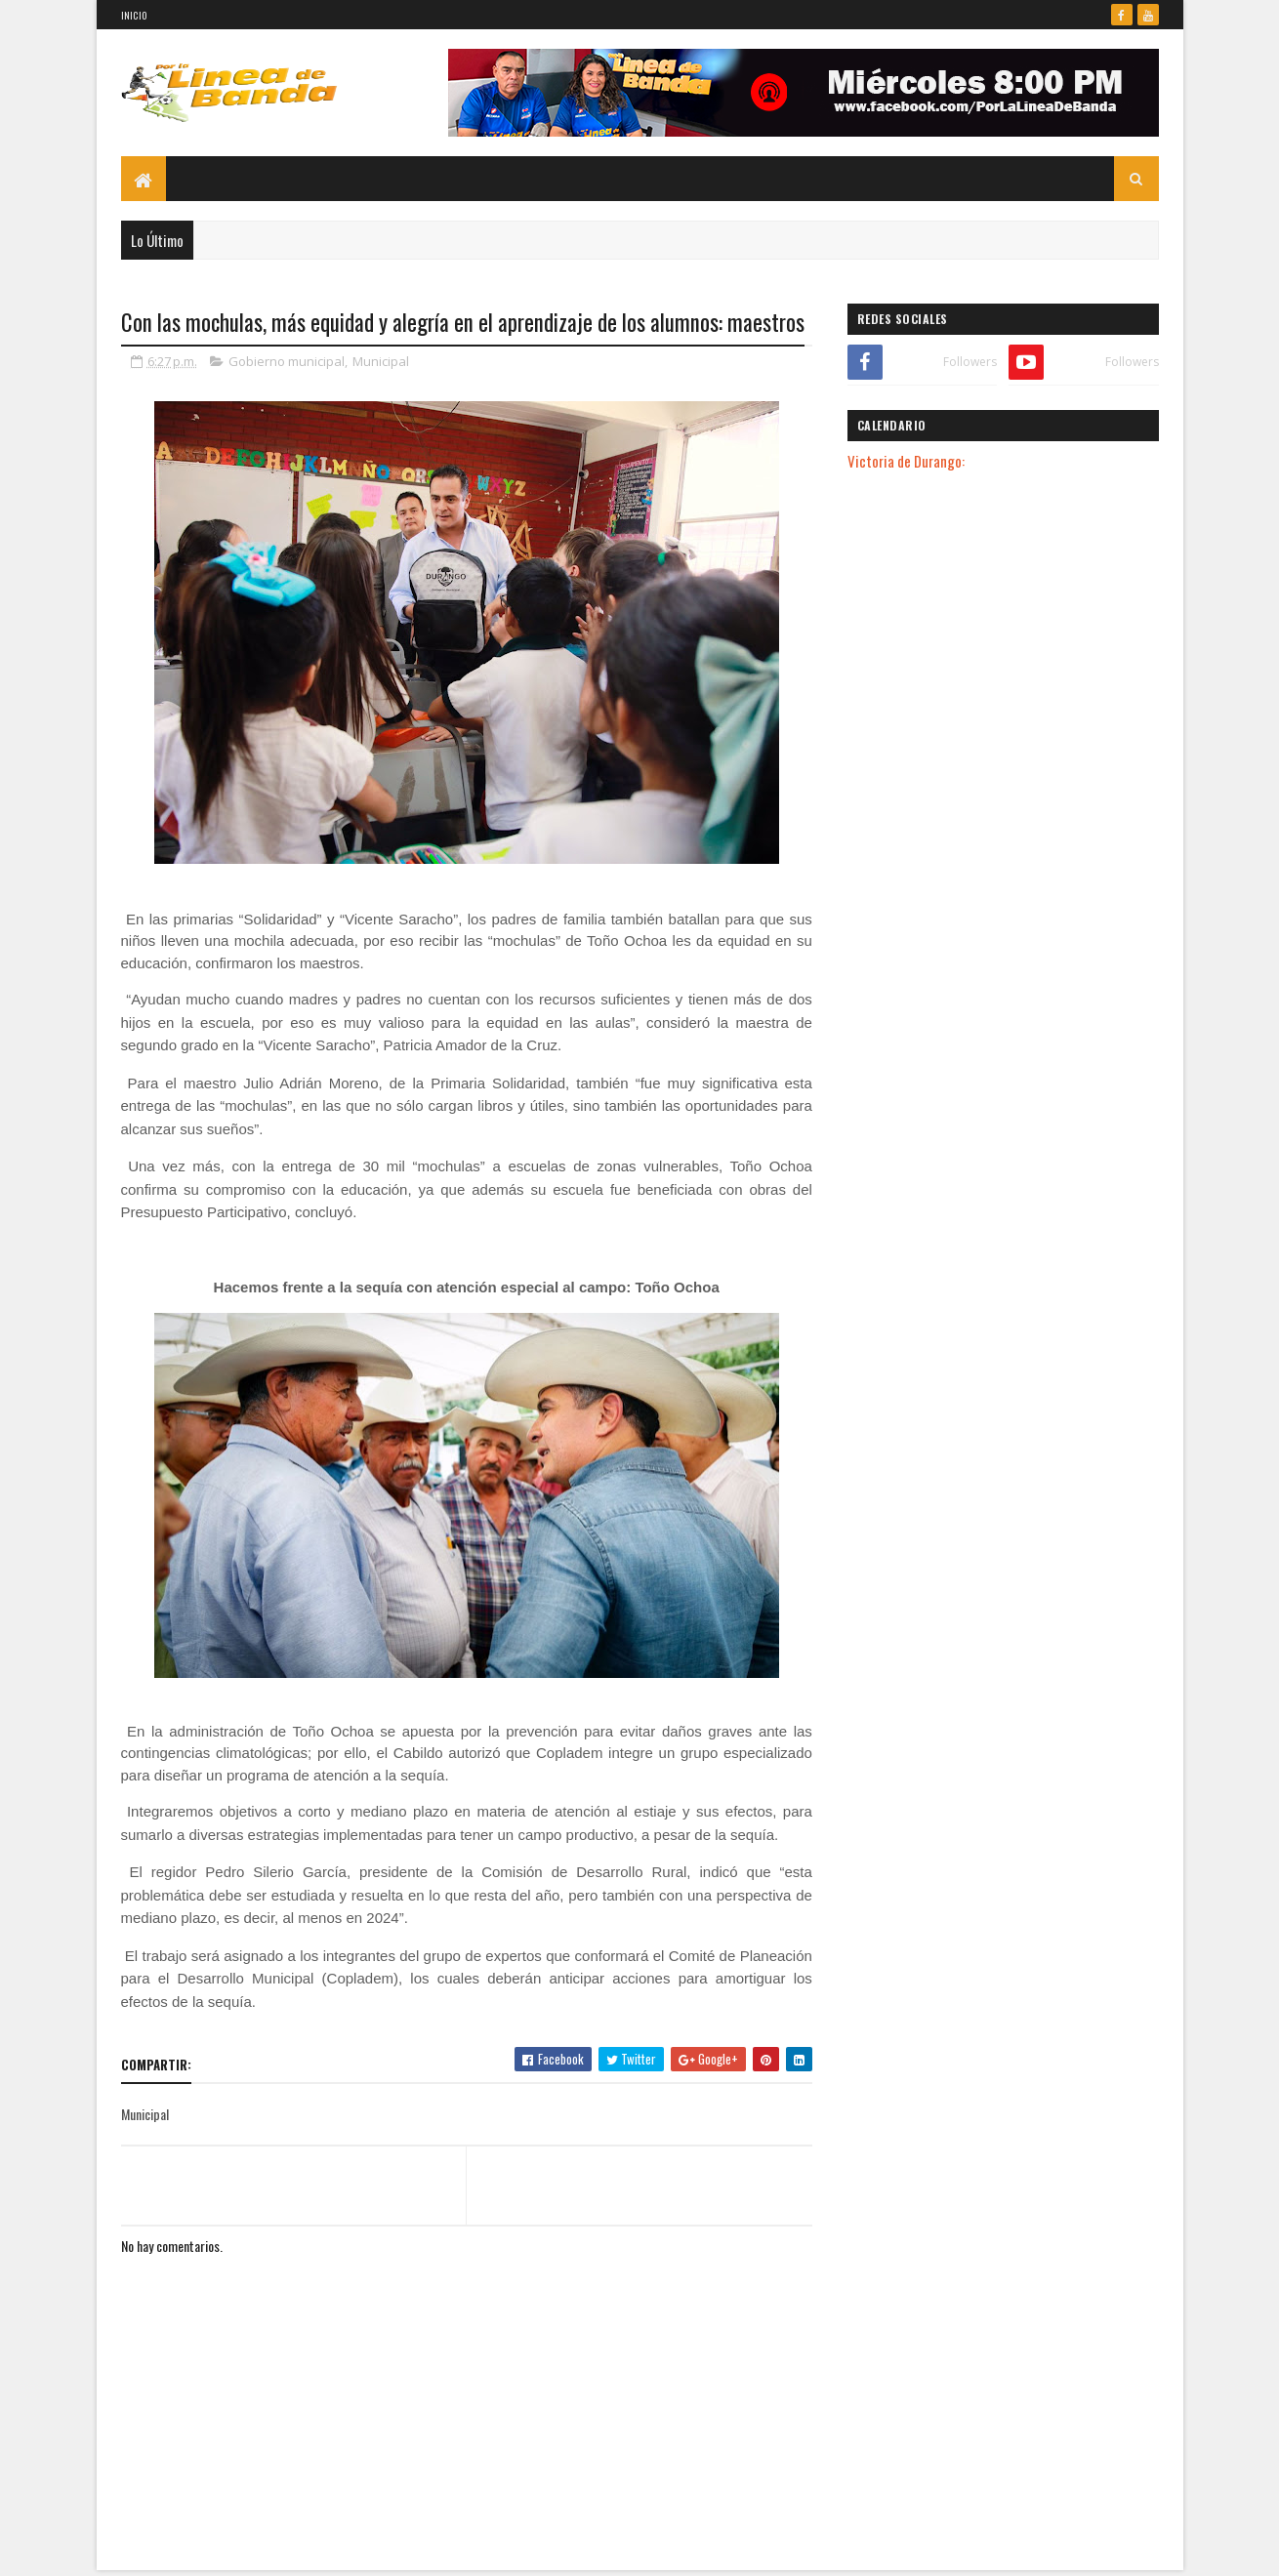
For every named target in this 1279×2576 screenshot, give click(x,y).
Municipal (380, 361)
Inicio (134, 15)
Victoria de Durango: (906, 460)
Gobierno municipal (286, 361)
